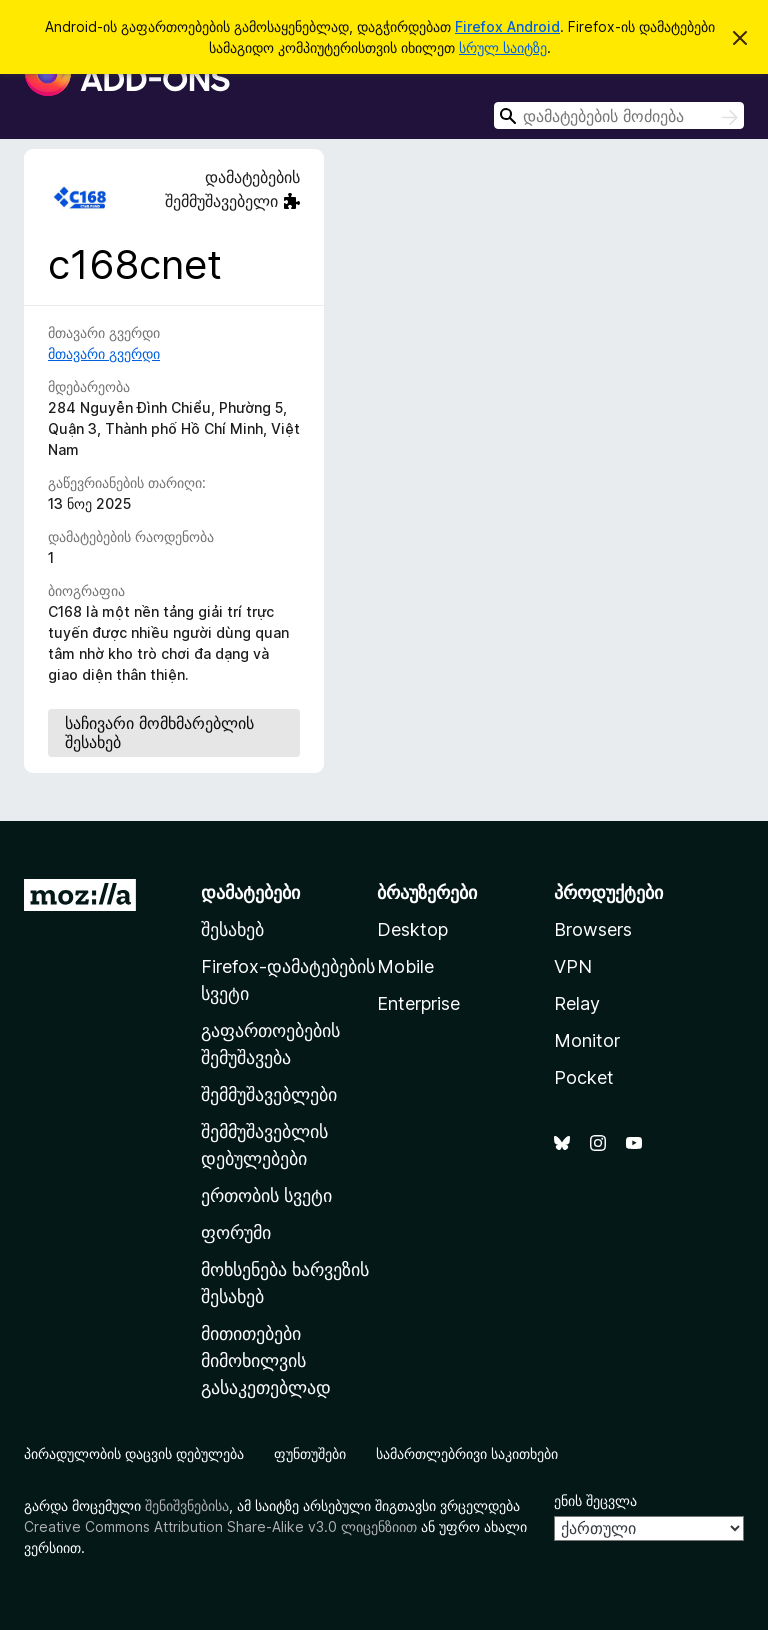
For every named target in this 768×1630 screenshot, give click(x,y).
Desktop (412, 929)
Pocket (584, 1077)
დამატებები (250, 892)
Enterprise (418, 1003)
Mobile (405, 966)
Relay (577, 1003)
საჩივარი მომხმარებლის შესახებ (159, 732)
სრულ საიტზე (503, 47)
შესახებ (232, 929)
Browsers (593, 929)
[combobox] (619, 115)
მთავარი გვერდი (104, 353)
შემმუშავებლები (269, 1094)
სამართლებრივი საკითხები (467, 1453)
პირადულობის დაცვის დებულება (134, 1453)
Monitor (587, 1040)
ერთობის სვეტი (266, 1195)
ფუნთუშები (310, 1453)
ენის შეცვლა (595, 1500)
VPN (573, 966)
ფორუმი (236, 1232)
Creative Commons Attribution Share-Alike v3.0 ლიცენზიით (220, 1526)
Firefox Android (507, 26)
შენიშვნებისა (187, 1505)
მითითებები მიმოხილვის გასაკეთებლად (266, 1360)
